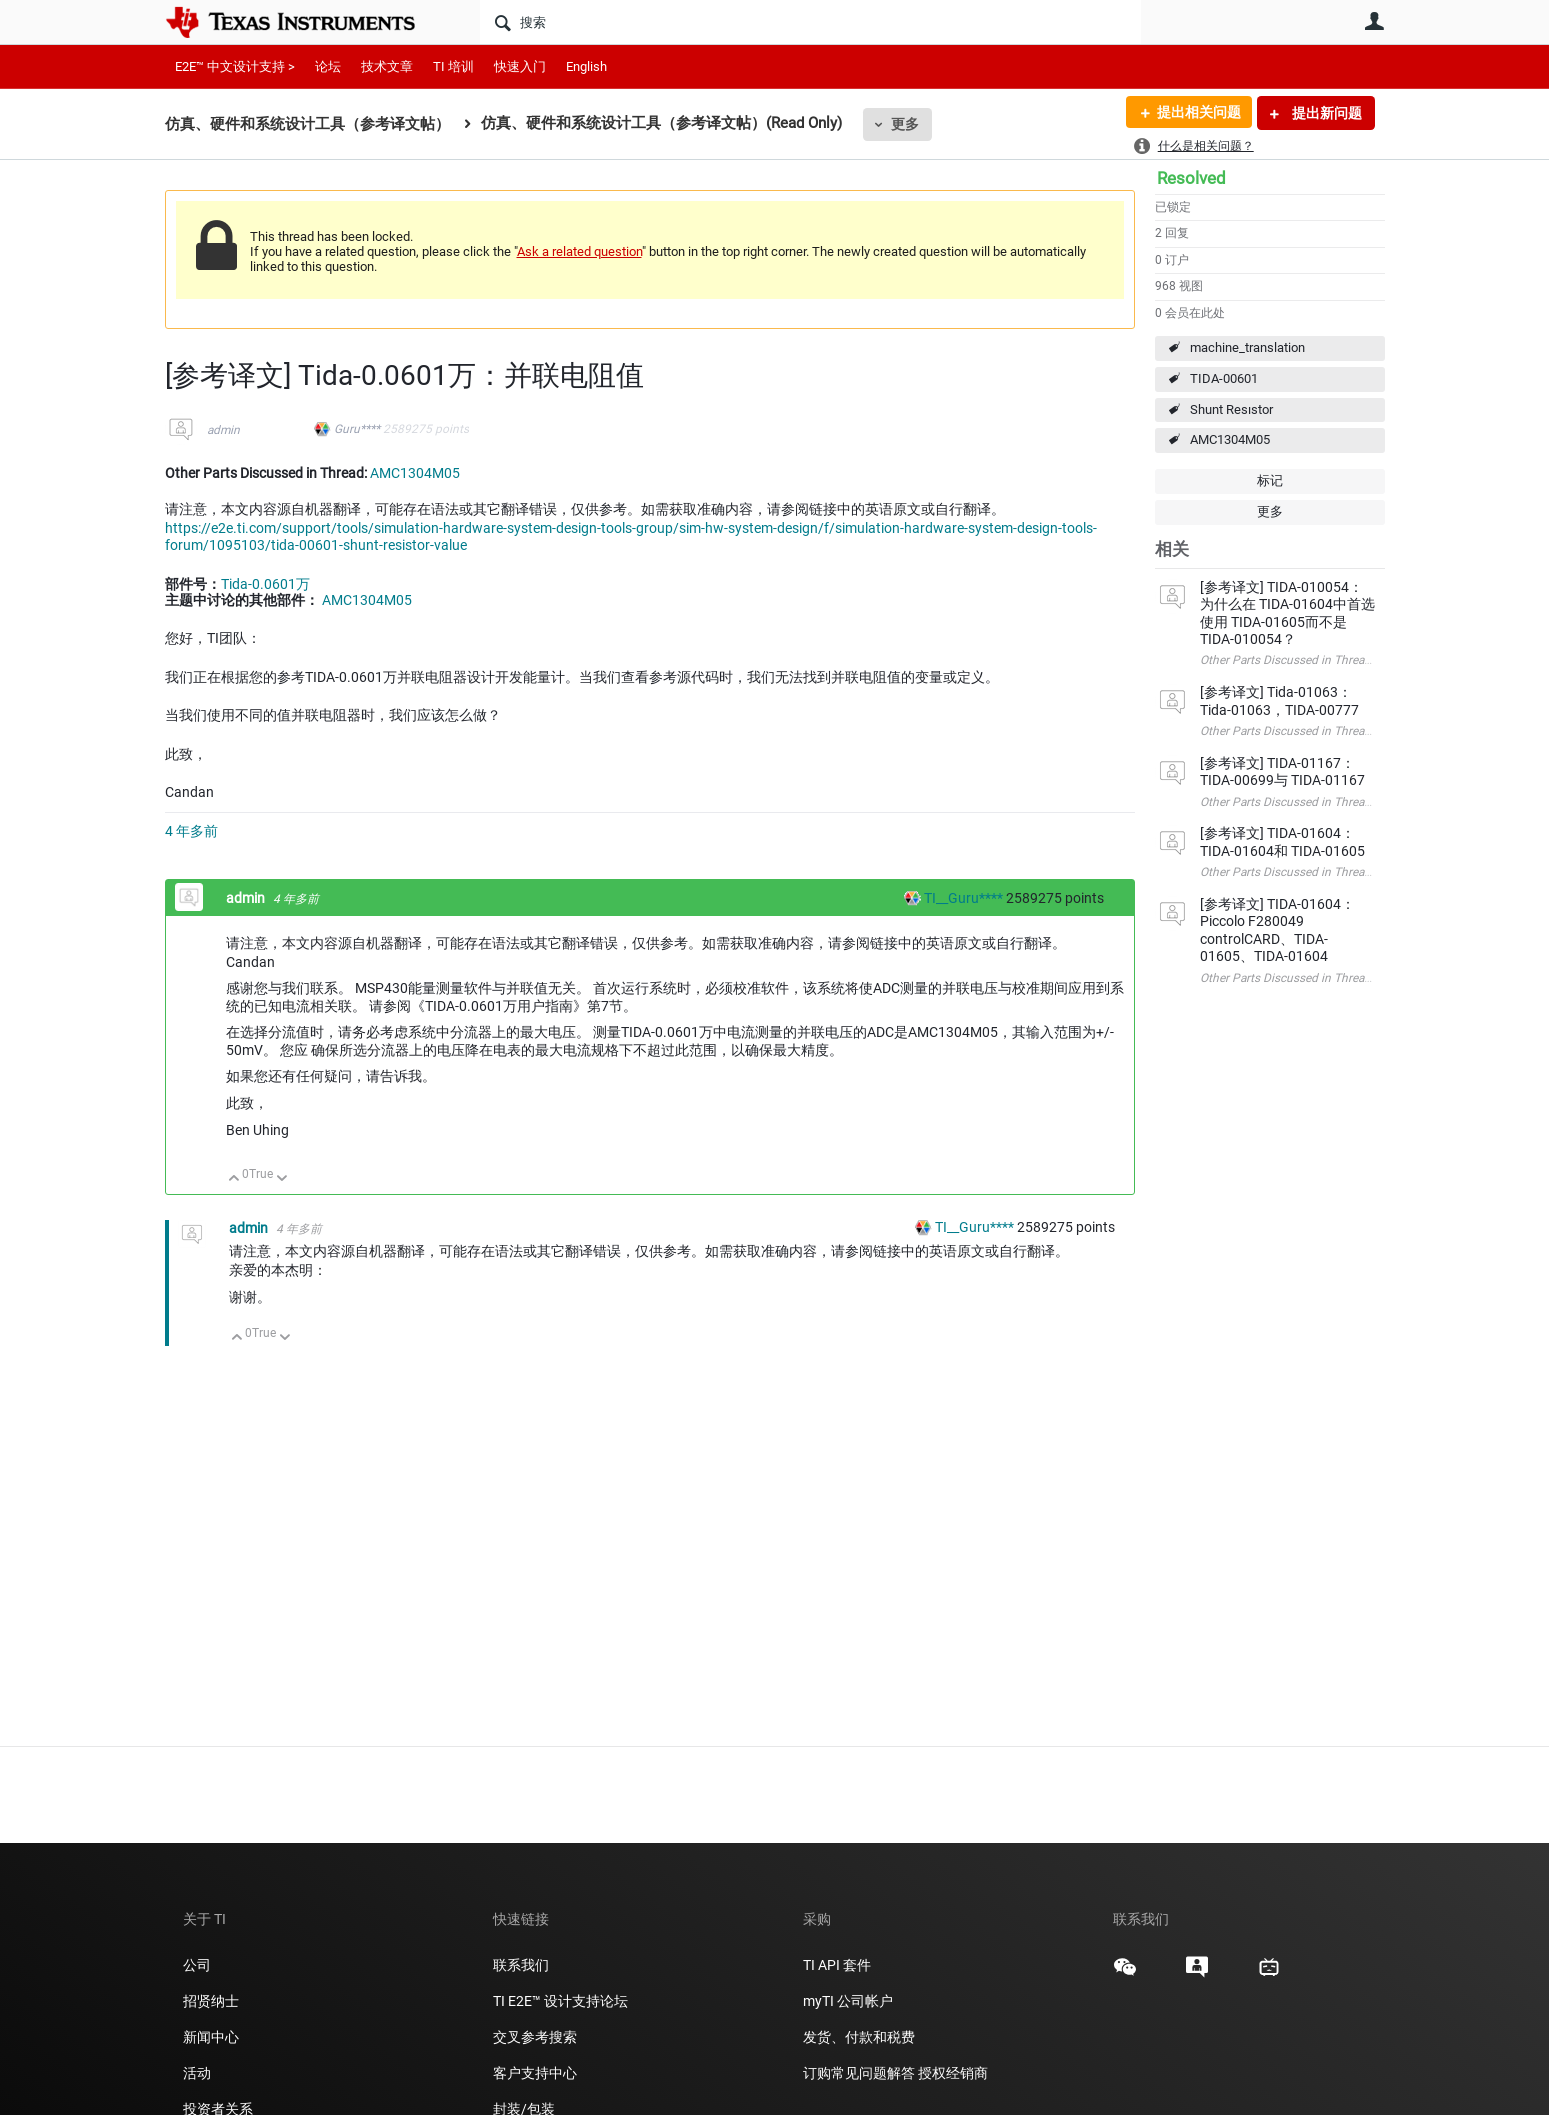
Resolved (1191, 178)
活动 (197, 2073)
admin (223, 430)
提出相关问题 (1198, 113)
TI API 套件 (837, 1965)
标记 (1270, 480)
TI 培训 (453, 66)
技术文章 (387, 66)
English (586, 66)
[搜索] (810, 22)
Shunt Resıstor (1231, 409)
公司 (197, 1965)
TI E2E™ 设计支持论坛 (560, 2001)
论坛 (328, 66)
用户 (1375, 21)
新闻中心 (211, 2037)
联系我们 (521, 1965)
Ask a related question (579, 251)
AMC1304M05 (1230, 439)
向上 (234, 1179)
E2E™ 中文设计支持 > (235, 66)
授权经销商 (953, 2073)
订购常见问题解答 (859, 2073)
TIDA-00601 (1224, 378)
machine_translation (1247, 347)
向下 (281, 1179)
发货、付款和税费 (859, 2037)
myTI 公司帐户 (848, 2001)
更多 (905, 124)
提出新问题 (1325, 113)
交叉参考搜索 (535, 2037)
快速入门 (520, 66)
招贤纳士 (211, 2001)
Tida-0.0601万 (265, 584)
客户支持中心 (535, 2073)
